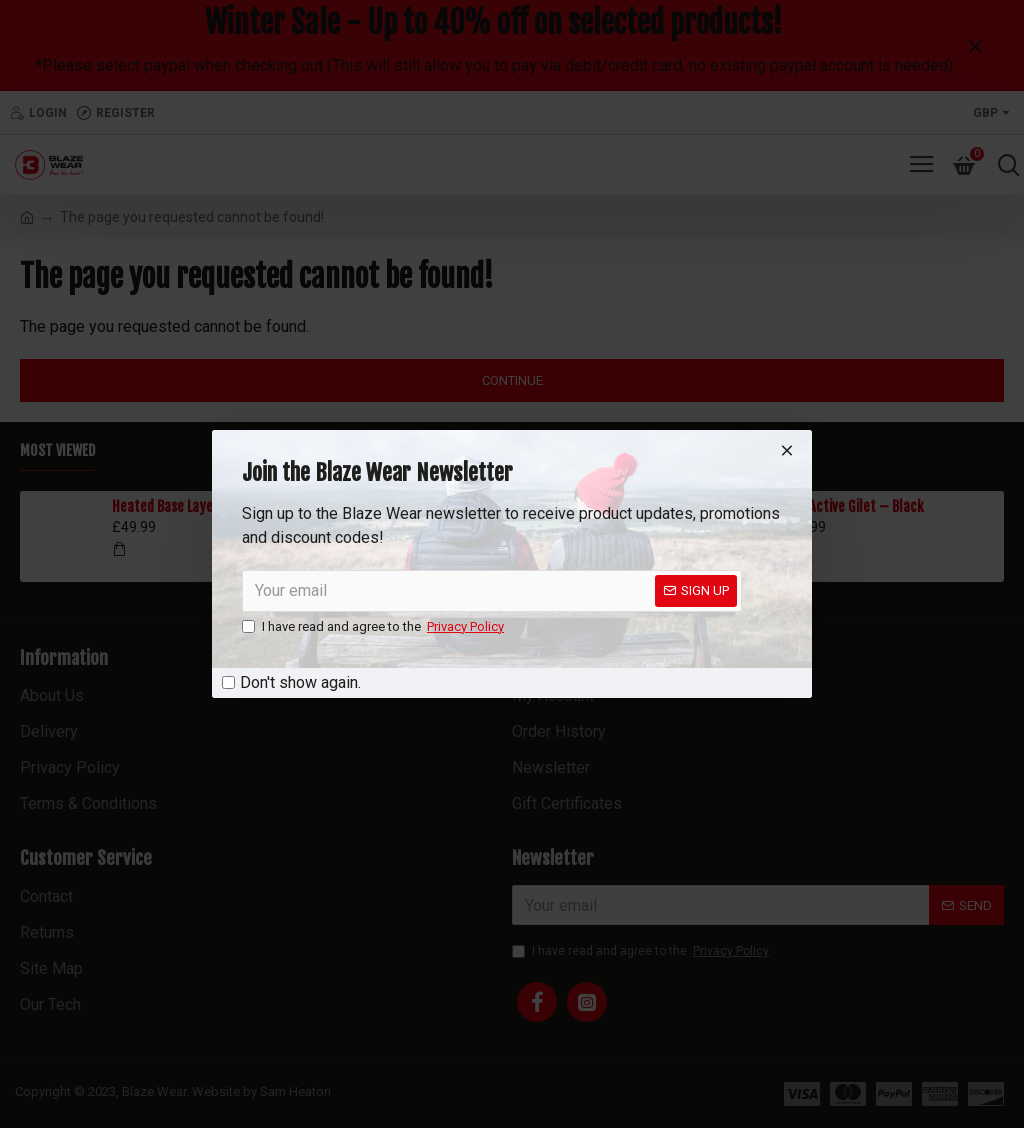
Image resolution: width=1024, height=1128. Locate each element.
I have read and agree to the (374, 627)
